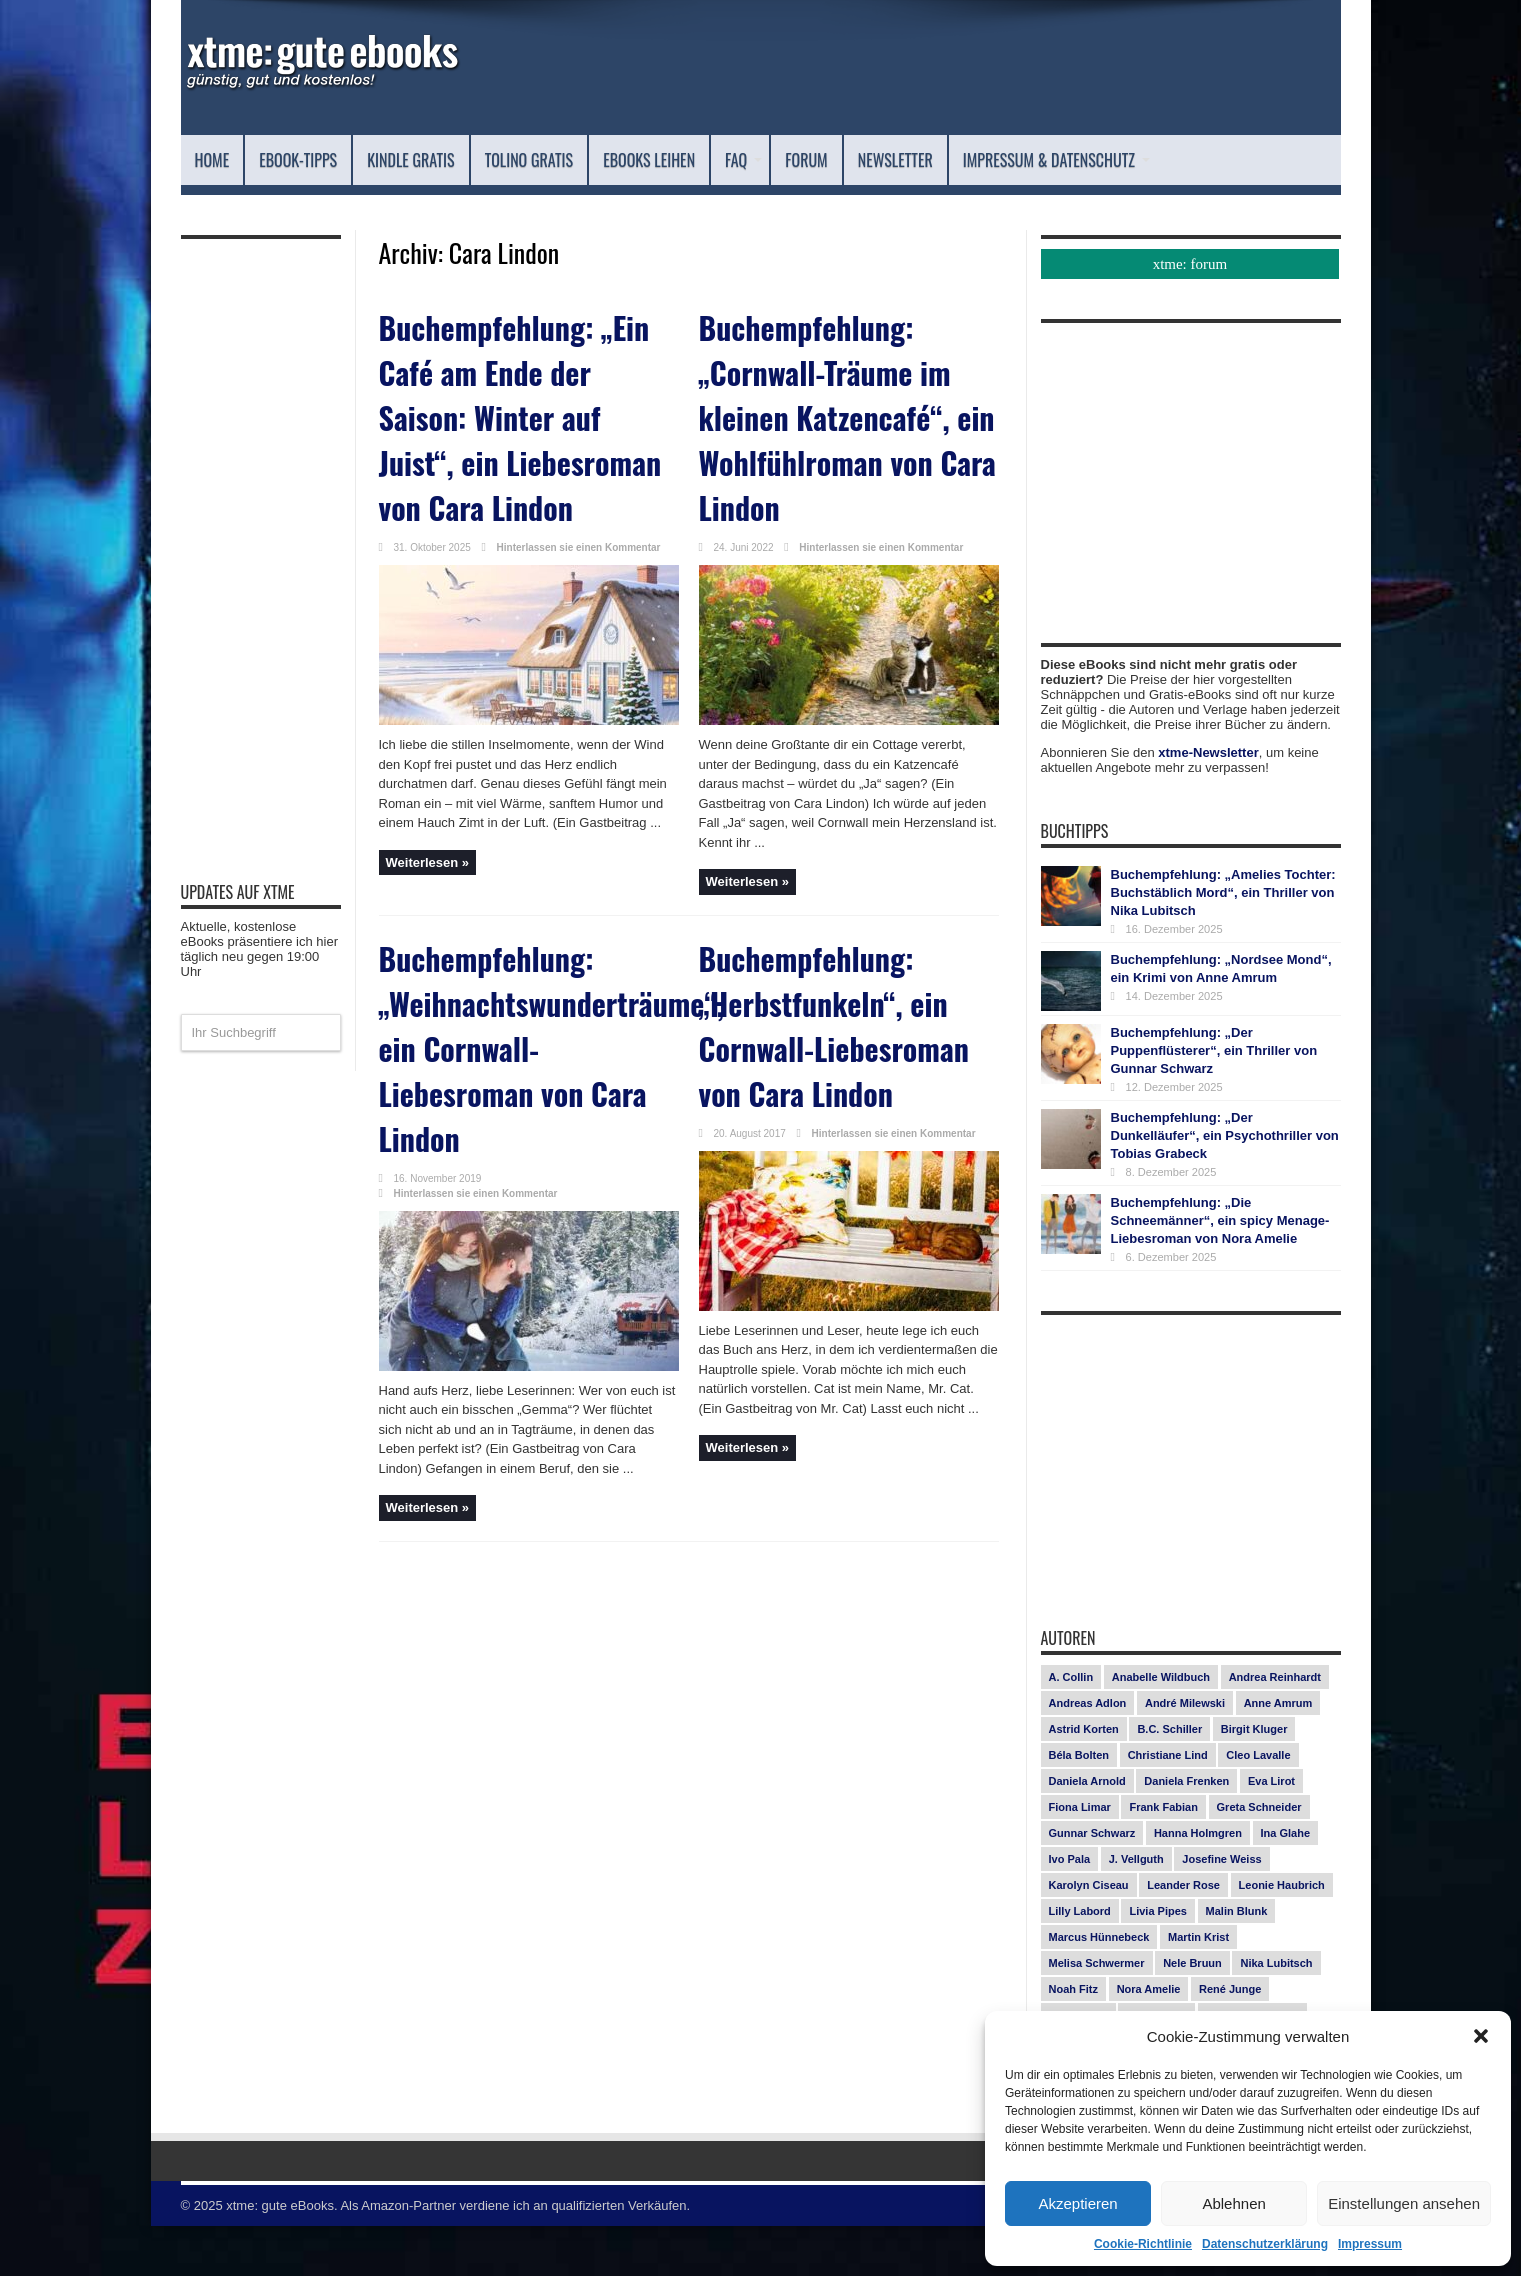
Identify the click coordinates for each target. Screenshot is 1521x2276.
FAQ (881, 159)
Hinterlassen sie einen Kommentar (579, 568)
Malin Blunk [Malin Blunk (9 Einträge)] (1237, 1961)
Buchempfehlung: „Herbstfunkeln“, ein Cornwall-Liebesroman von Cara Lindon (848, 1004)
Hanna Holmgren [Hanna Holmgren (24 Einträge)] (1198, 1883)
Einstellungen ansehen (1404, 2203)
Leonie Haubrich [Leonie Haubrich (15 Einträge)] (1282, 1935)
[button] (1481, 2036)
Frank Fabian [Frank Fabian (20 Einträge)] (1163, 1857)
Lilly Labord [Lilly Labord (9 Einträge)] (1080, 1961)
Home (218, 159)
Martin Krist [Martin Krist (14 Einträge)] (1198, 1987)
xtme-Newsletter (1208, 802)
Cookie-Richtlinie (1143, 2244)
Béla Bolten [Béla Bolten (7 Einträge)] (1079, 1805)
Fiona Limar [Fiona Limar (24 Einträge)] (1080, 1857)
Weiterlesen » (428, 883)
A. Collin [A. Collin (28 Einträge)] (1071, 1727)
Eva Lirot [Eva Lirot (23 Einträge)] (1271, 1831)
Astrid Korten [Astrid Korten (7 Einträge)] (1084, 1779)
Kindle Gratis (464, 159)
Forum (955, 159)
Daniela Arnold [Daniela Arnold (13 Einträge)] (1087, 1831)
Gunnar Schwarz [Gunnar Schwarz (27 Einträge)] (1092, 1883)
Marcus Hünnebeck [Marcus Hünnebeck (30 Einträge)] (1099, 1987)
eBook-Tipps (323, 159)
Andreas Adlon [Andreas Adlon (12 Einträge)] (1088, 1753)
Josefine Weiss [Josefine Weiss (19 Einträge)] (1221, 1909)
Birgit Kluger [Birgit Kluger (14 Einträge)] (1254, 1779)
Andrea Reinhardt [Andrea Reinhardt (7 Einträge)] (1275, 1727)
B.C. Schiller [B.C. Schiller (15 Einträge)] (1169, 1779)
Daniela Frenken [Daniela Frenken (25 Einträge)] (1186, 1831)
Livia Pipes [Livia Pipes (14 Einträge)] (1157, 1961)
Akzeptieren (1077, 2203)
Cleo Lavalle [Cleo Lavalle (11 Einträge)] (1258, 1805)
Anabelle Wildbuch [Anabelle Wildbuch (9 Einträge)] (1161, 1727)
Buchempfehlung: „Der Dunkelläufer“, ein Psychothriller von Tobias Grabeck (1225, 1185)
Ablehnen (1233, 2203)
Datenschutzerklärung (1265, 2244)
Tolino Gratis (612, 159)
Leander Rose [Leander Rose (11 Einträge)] (1183, 1935)
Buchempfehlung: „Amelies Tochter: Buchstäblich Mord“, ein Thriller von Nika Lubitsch (1223, 942)
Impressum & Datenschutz (318, 209)
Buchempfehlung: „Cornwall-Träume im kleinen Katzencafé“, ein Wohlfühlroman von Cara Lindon (842, 431)
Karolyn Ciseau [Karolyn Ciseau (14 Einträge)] (1089, 1935)
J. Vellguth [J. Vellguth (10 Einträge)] (1136, 1909)
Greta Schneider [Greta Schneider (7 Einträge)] (1259, 1857)
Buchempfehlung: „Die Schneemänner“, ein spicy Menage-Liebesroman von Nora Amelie (1220, 1270)
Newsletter (1066, 159)
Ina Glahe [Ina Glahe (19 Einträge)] (1286, 1883)
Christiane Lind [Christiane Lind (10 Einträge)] (1168, 1805)
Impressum (1370, 2244)
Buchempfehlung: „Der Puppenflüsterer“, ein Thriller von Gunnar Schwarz (1214, 1100)
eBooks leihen (766, 159)
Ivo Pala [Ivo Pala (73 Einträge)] (1070, 1909)
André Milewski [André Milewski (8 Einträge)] (1185, 1753)
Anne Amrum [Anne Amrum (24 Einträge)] (1278, 1753)
